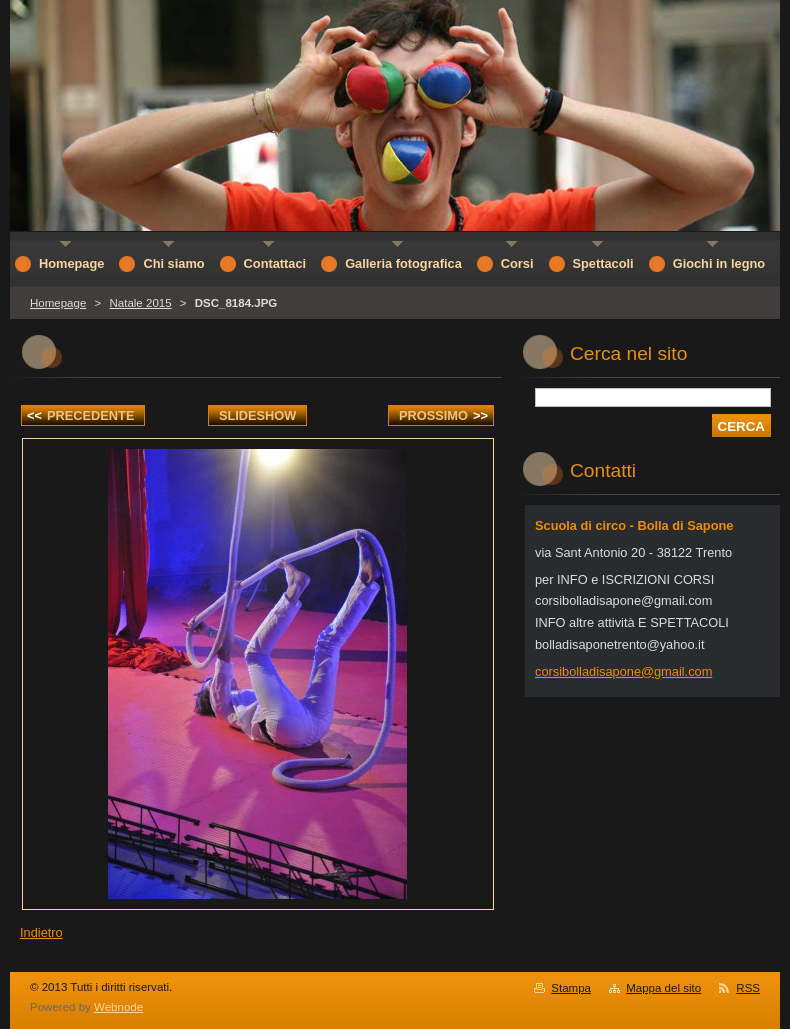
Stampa (571, 988)
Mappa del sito (663, 988)
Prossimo (443, 415)
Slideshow (258, 415)
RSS (748, 988)
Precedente (80, 415)
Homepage (58, 303)
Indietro (41, 932)
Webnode (118, 1007)
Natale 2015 (140, 303)
